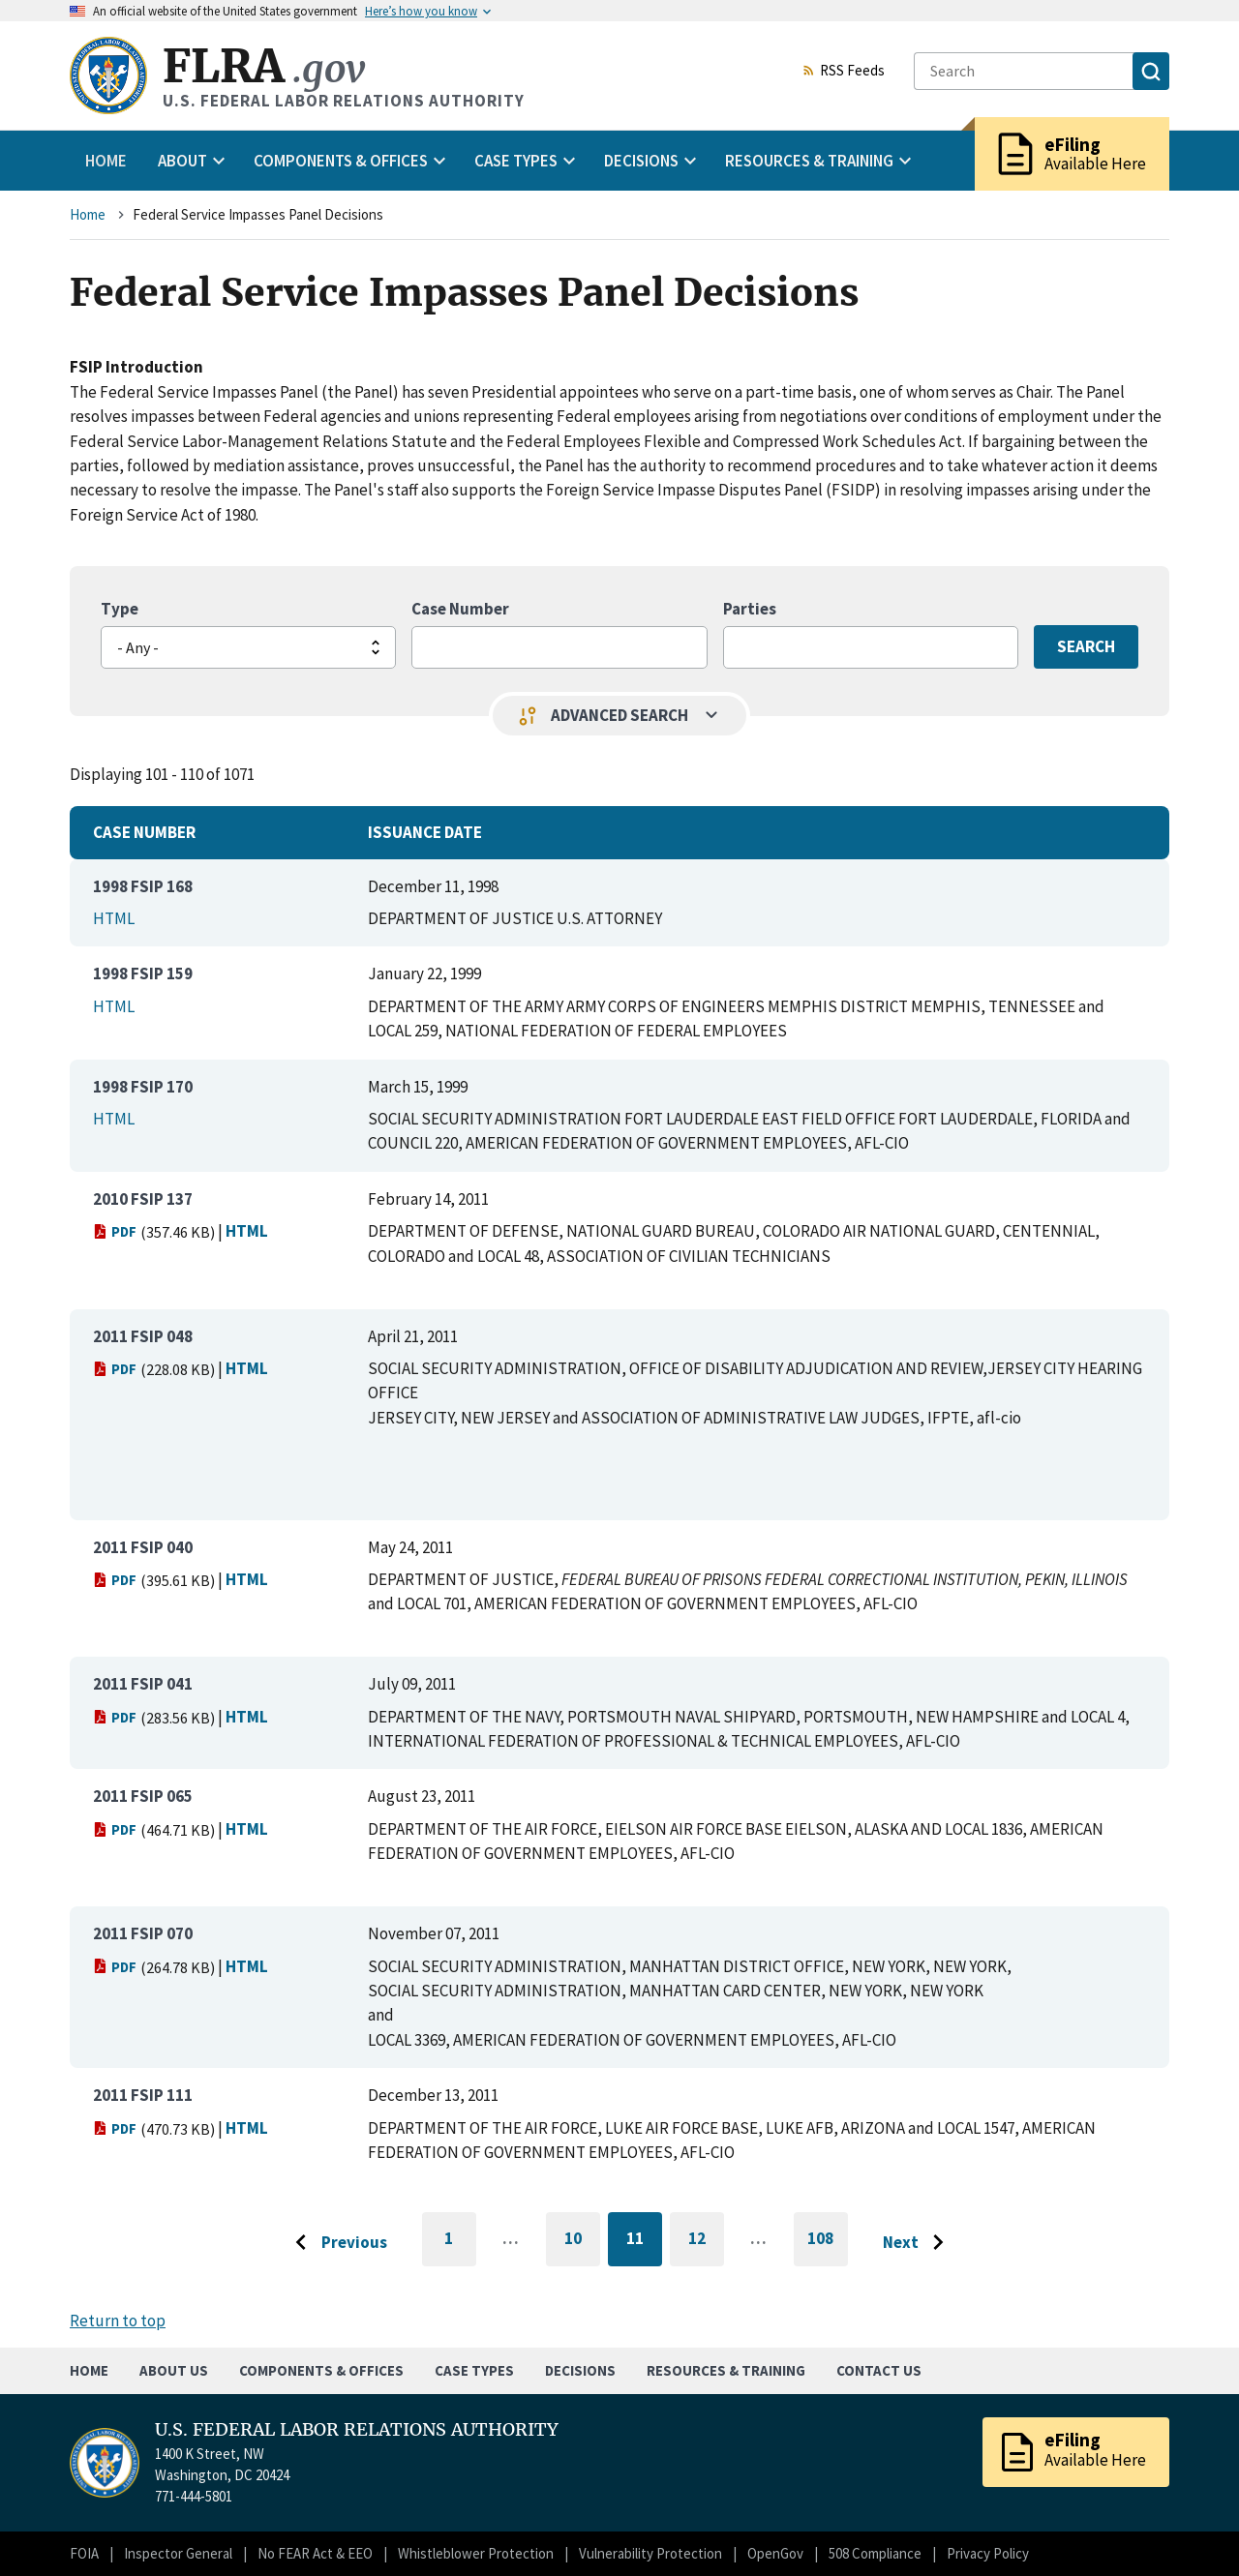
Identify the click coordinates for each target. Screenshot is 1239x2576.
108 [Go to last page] (827, 2247)
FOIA (84, 2553)
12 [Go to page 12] (706, 2242)
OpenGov (775, 2553)
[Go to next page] (918, 2243)
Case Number (460, 608)
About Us (173, 2370)
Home (106, 160)
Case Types (474, 2370)
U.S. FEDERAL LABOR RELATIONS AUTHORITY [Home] (357, 2430)
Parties (749, 608)
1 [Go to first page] (460, 2247)
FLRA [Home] (264, 66)
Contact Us (879, 2370)
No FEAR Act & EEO (315, 2553)
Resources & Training (726, 2370)
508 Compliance (875, 2553)
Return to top (118, 2320)
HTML (114, 918)
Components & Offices (321, 2370)
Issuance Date (425, 832)
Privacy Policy (988, 2553)
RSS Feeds (843, 71)
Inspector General (178, 2553)
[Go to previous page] (336, 2243)
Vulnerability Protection (650, 2553)
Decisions (580, 2370)
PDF (114, 1231)
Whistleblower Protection (476, 2553)
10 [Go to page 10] (582, 2242)
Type (119, 608)
